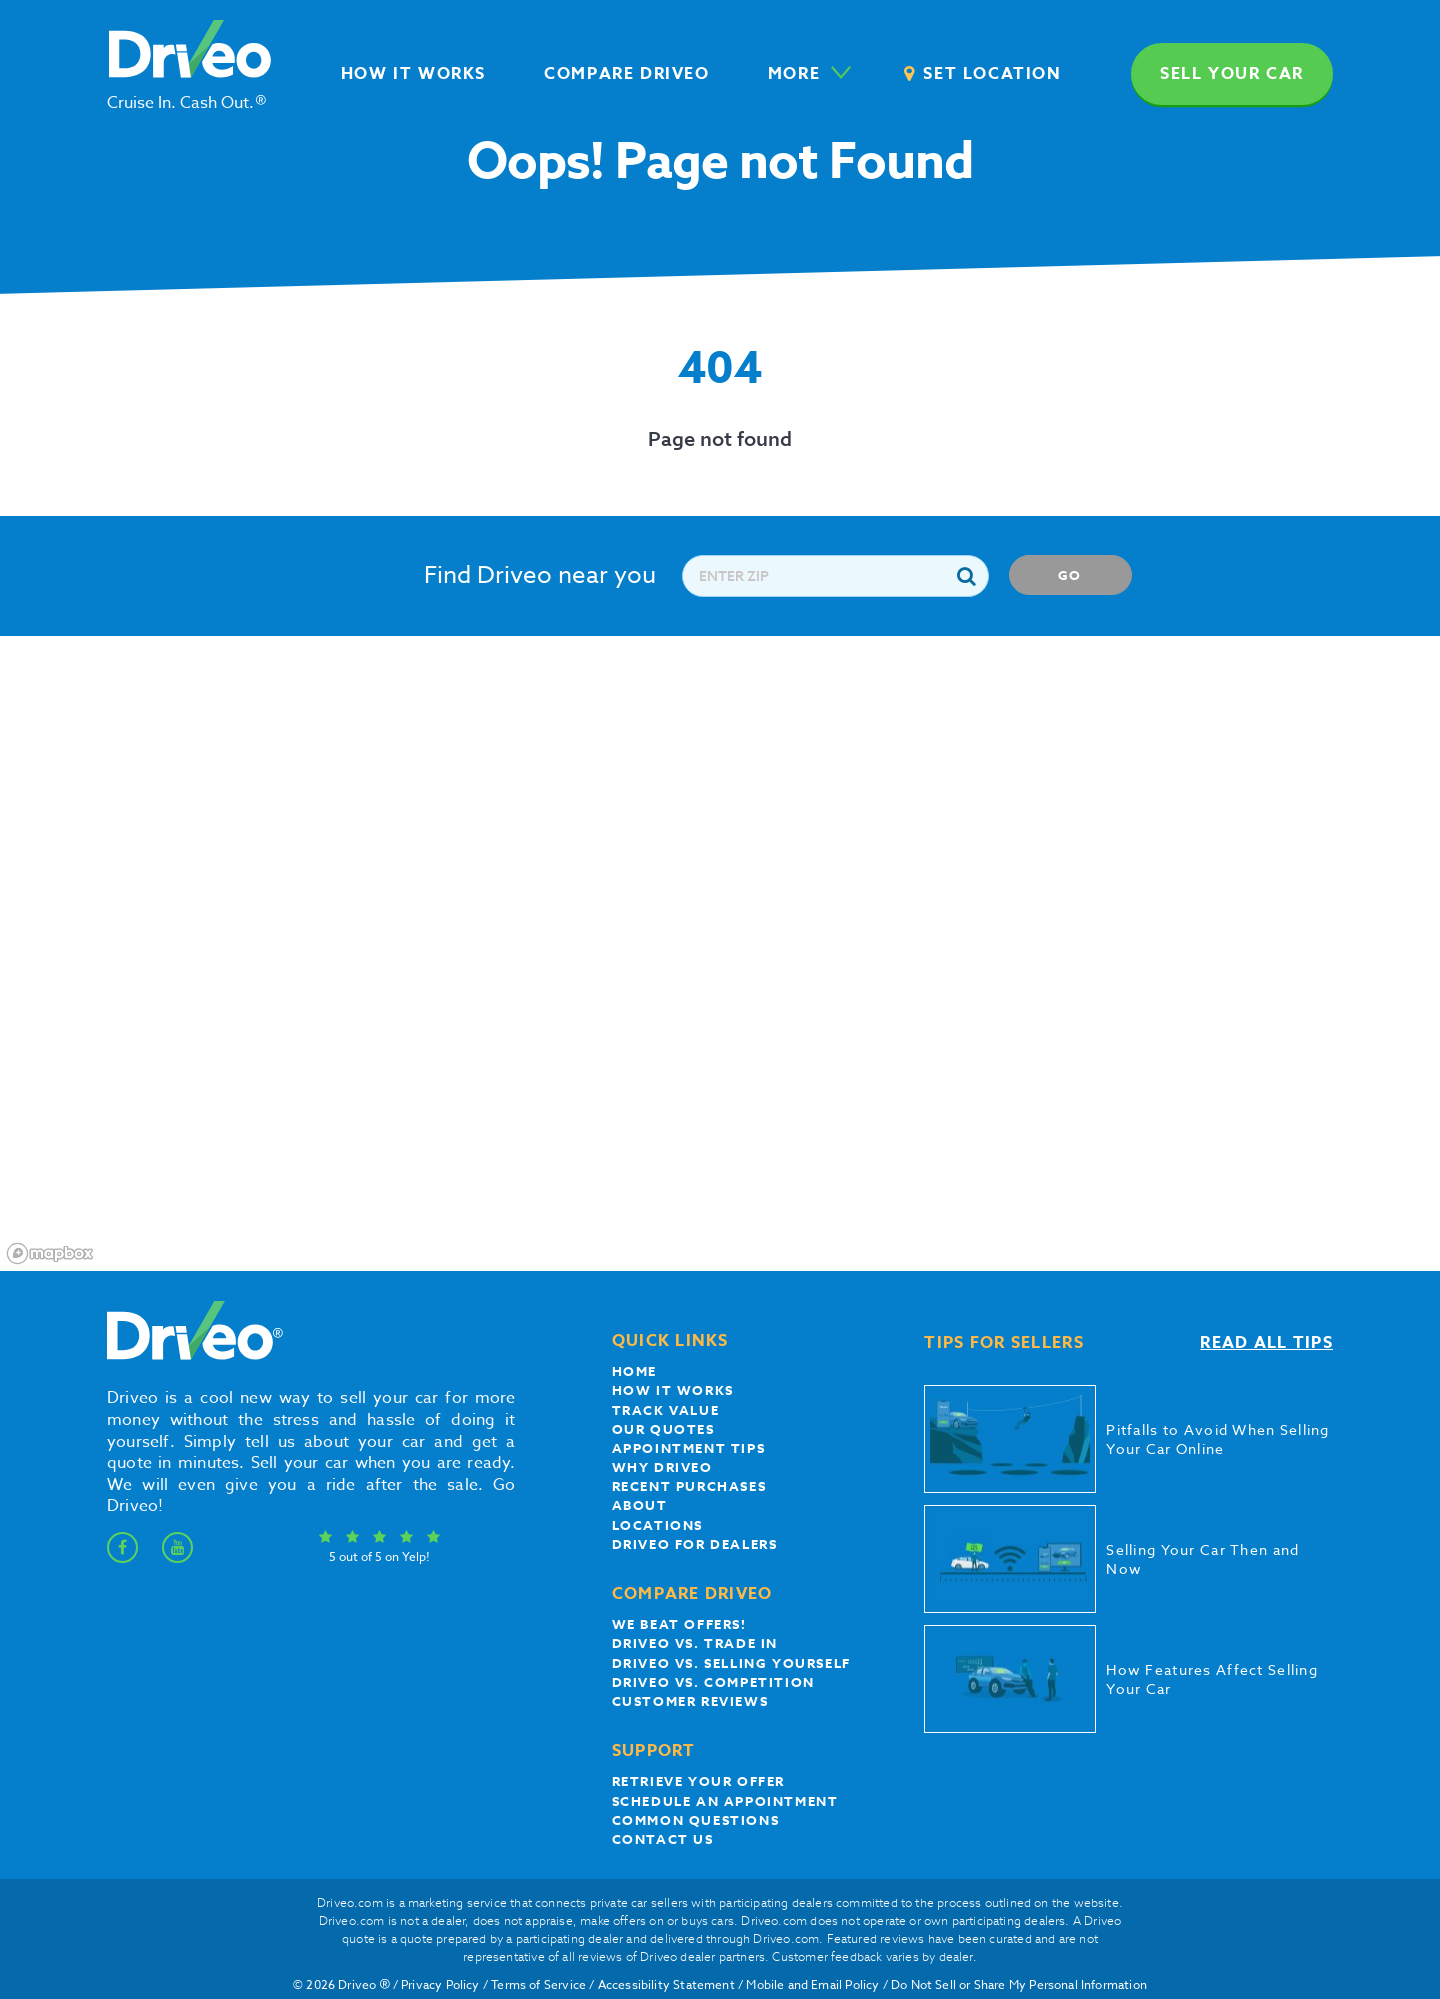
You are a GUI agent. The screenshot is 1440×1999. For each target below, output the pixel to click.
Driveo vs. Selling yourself (731, 1663)
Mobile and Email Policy (812, 1984)
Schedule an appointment (725, 1801)
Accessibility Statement (666, 1984)
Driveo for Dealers (695, 1544)
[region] (720, 953)
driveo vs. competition (713, 1682)
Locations (657, 1525)
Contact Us (663, 1839)
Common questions (696, 1820)
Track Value (666, 1410)
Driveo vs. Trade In (695, 1643)
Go (1070, 575)
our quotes (663, 1429)
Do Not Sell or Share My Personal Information (1019, 1984)
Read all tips (1266, 1343)
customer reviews (690, 1701)
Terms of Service (538, 1984)
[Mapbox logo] (50, 1253)
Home (634, 1371)
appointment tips (689, 1448)
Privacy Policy (440, 1984)
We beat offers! (679, 1624)
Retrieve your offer (698, 1781)
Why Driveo (662, 1467)
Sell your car (1232, 74)
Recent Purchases (689, 1486)
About (640, 1505)
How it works (673, 1390)
